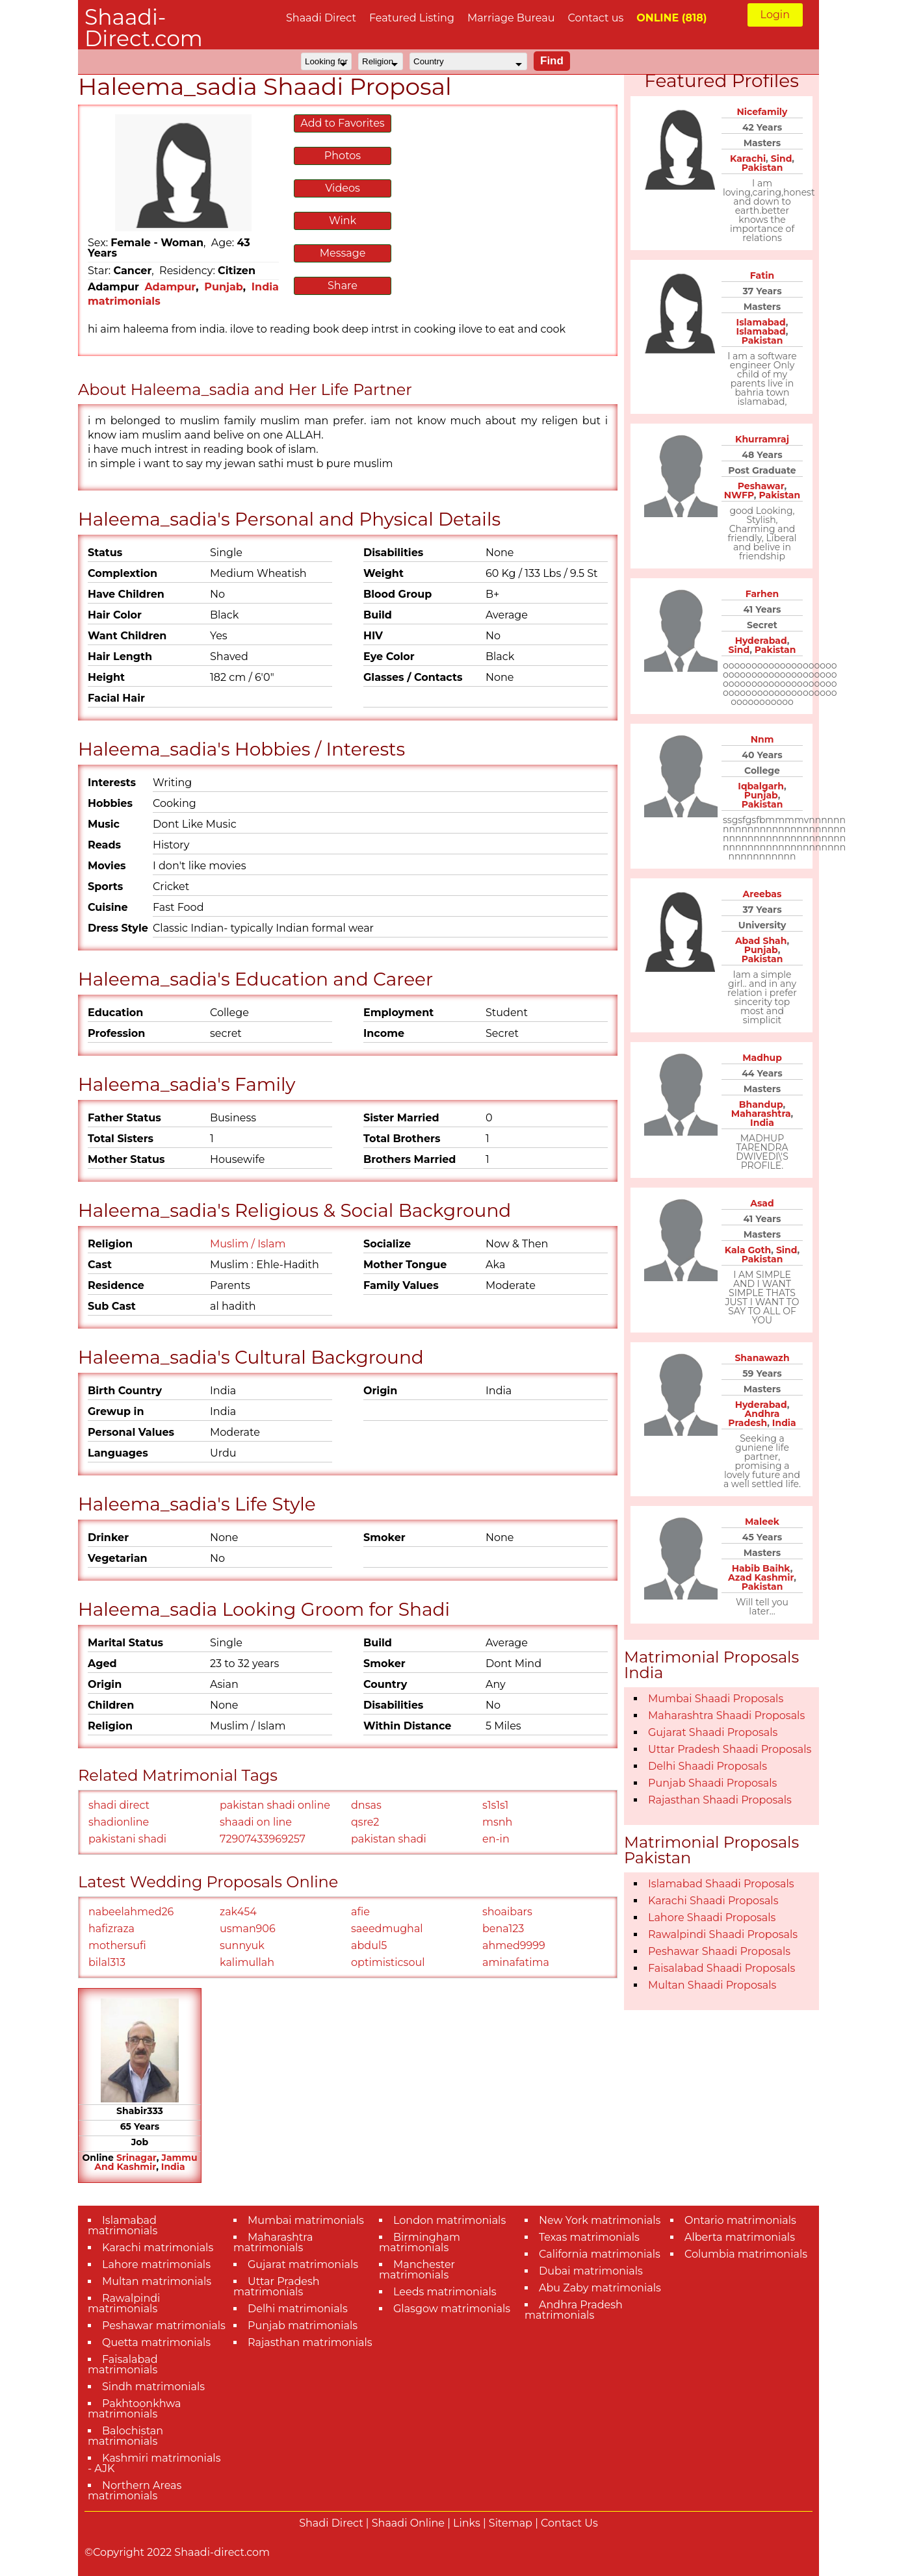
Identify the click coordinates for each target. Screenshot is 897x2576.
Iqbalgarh (761, 786)
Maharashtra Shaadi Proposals (726, 1715)
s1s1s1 (495, 1805)
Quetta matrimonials (156, 2342)
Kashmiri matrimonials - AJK (154, 2463)
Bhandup (761, 1104)
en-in (496, 1839)
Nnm (762, 739)
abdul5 (369, 1945)
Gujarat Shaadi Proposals (712, 1732)
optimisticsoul (387, 1962)
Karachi (748, 158)
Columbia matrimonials (745, 2254)
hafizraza (111, 1928)
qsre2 (365, 1822)
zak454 (238, 1912)
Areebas (762, 894)
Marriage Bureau (511, 18)
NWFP (739, 495)
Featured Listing (411, 18)
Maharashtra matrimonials (273, 2242)
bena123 (503, 1928)
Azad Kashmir (761, 1577)
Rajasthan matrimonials (310, 2342)
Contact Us (569, 2523)
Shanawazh (761, 1358)
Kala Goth (748, 1250)
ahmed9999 (513, 1945)
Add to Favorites (342, 123)
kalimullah (247, 1962)
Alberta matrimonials (739, 2237)
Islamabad (761, 322)
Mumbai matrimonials (306, 2220)
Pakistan (762, 167)
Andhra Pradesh (753, 1418)
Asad (762, 1203)
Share (343, 285)
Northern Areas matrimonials (134, 2490)
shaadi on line (256, 1822)
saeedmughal (387, 1928)
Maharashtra (761, 1113)
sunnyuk (242, 1945)
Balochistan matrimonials (125, 2436)
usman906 (248, 1928)
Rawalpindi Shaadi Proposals (723, 1934)
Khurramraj (762, 439)
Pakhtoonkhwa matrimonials (134, 2408)
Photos (342, 155)
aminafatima (515, 1962)
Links (466, 2523)
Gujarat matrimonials (303, 2264)
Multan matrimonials (156, 2281)
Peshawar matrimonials (164, 2325)
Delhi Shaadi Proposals (707, 1766)
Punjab (223, 287)
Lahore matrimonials (156, 2264)
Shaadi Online (408, 2523)
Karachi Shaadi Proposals (713, 1900)
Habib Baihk (761, 1568)
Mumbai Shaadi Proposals (715, 1698)
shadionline (118, 1822)
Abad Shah (761, 941)
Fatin (762, 275)
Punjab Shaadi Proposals (712, 1783)
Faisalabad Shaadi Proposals (721, 1968)
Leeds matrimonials (445, 2292)
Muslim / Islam (248, 1244)
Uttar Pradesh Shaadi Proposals (729, 1749)
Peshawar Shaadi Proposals (719, 1951)
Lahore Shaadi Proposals (711, 1917)
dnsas (366, 1805)
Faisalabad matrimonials (123, 2364)
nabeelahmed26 (131, 1912)
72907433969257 (263, 1839)
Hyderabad (761, 640)
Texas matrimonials (589, 2237)
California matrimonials (599, 2254)
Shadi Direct (331, 2523)
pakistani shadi (127, 1839)
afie (360, 1912)
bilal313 (106, 1962)
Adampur (170, 287)
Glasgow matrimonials (451, 2308)
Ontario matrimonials (740, 2220)
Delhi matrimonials (298, 2308)
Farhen (762, 594)
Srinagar (136, 2157)
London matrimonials (449, 2220)
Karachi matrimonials (157, 2247)
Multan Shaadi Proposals (712, 1985)
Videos (342, 188)
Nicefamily (762, 112)
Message (343, 253)
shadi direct (119, 1805)
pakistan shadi (388, 1839)
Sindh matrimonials (153, 2386)
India (173, 2167)
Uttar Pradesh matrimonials (276, 2286)
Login (775, 14)
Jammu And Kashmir (145, 2162)
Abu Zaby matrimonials (600, 2288)
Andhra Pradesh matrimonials (574, 2310)
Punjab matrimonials (303, 2325)
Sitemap (510, 2523)
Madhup (762, 1058)
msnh (497, 1822)
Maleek (762, 1521)
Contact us (595, 18)
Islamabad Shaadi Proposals (721, 1884)
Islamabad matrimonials (122, 2225)
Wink (342, 220)
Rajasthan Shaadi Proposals (720, 1800)
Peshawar (761, 486)
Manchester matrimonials (417, 2269)
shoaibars (507, 1912)
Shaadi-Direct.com (143, 27)
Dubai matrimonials (591, 2271)
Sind (781, 158)
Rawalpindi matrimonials (124, 2303)
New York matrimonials (599, 2220)
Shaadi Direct (321, 18)
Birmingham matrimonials (419, 2242)
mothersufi (117, 1945)
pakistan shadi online (275, 1805)
